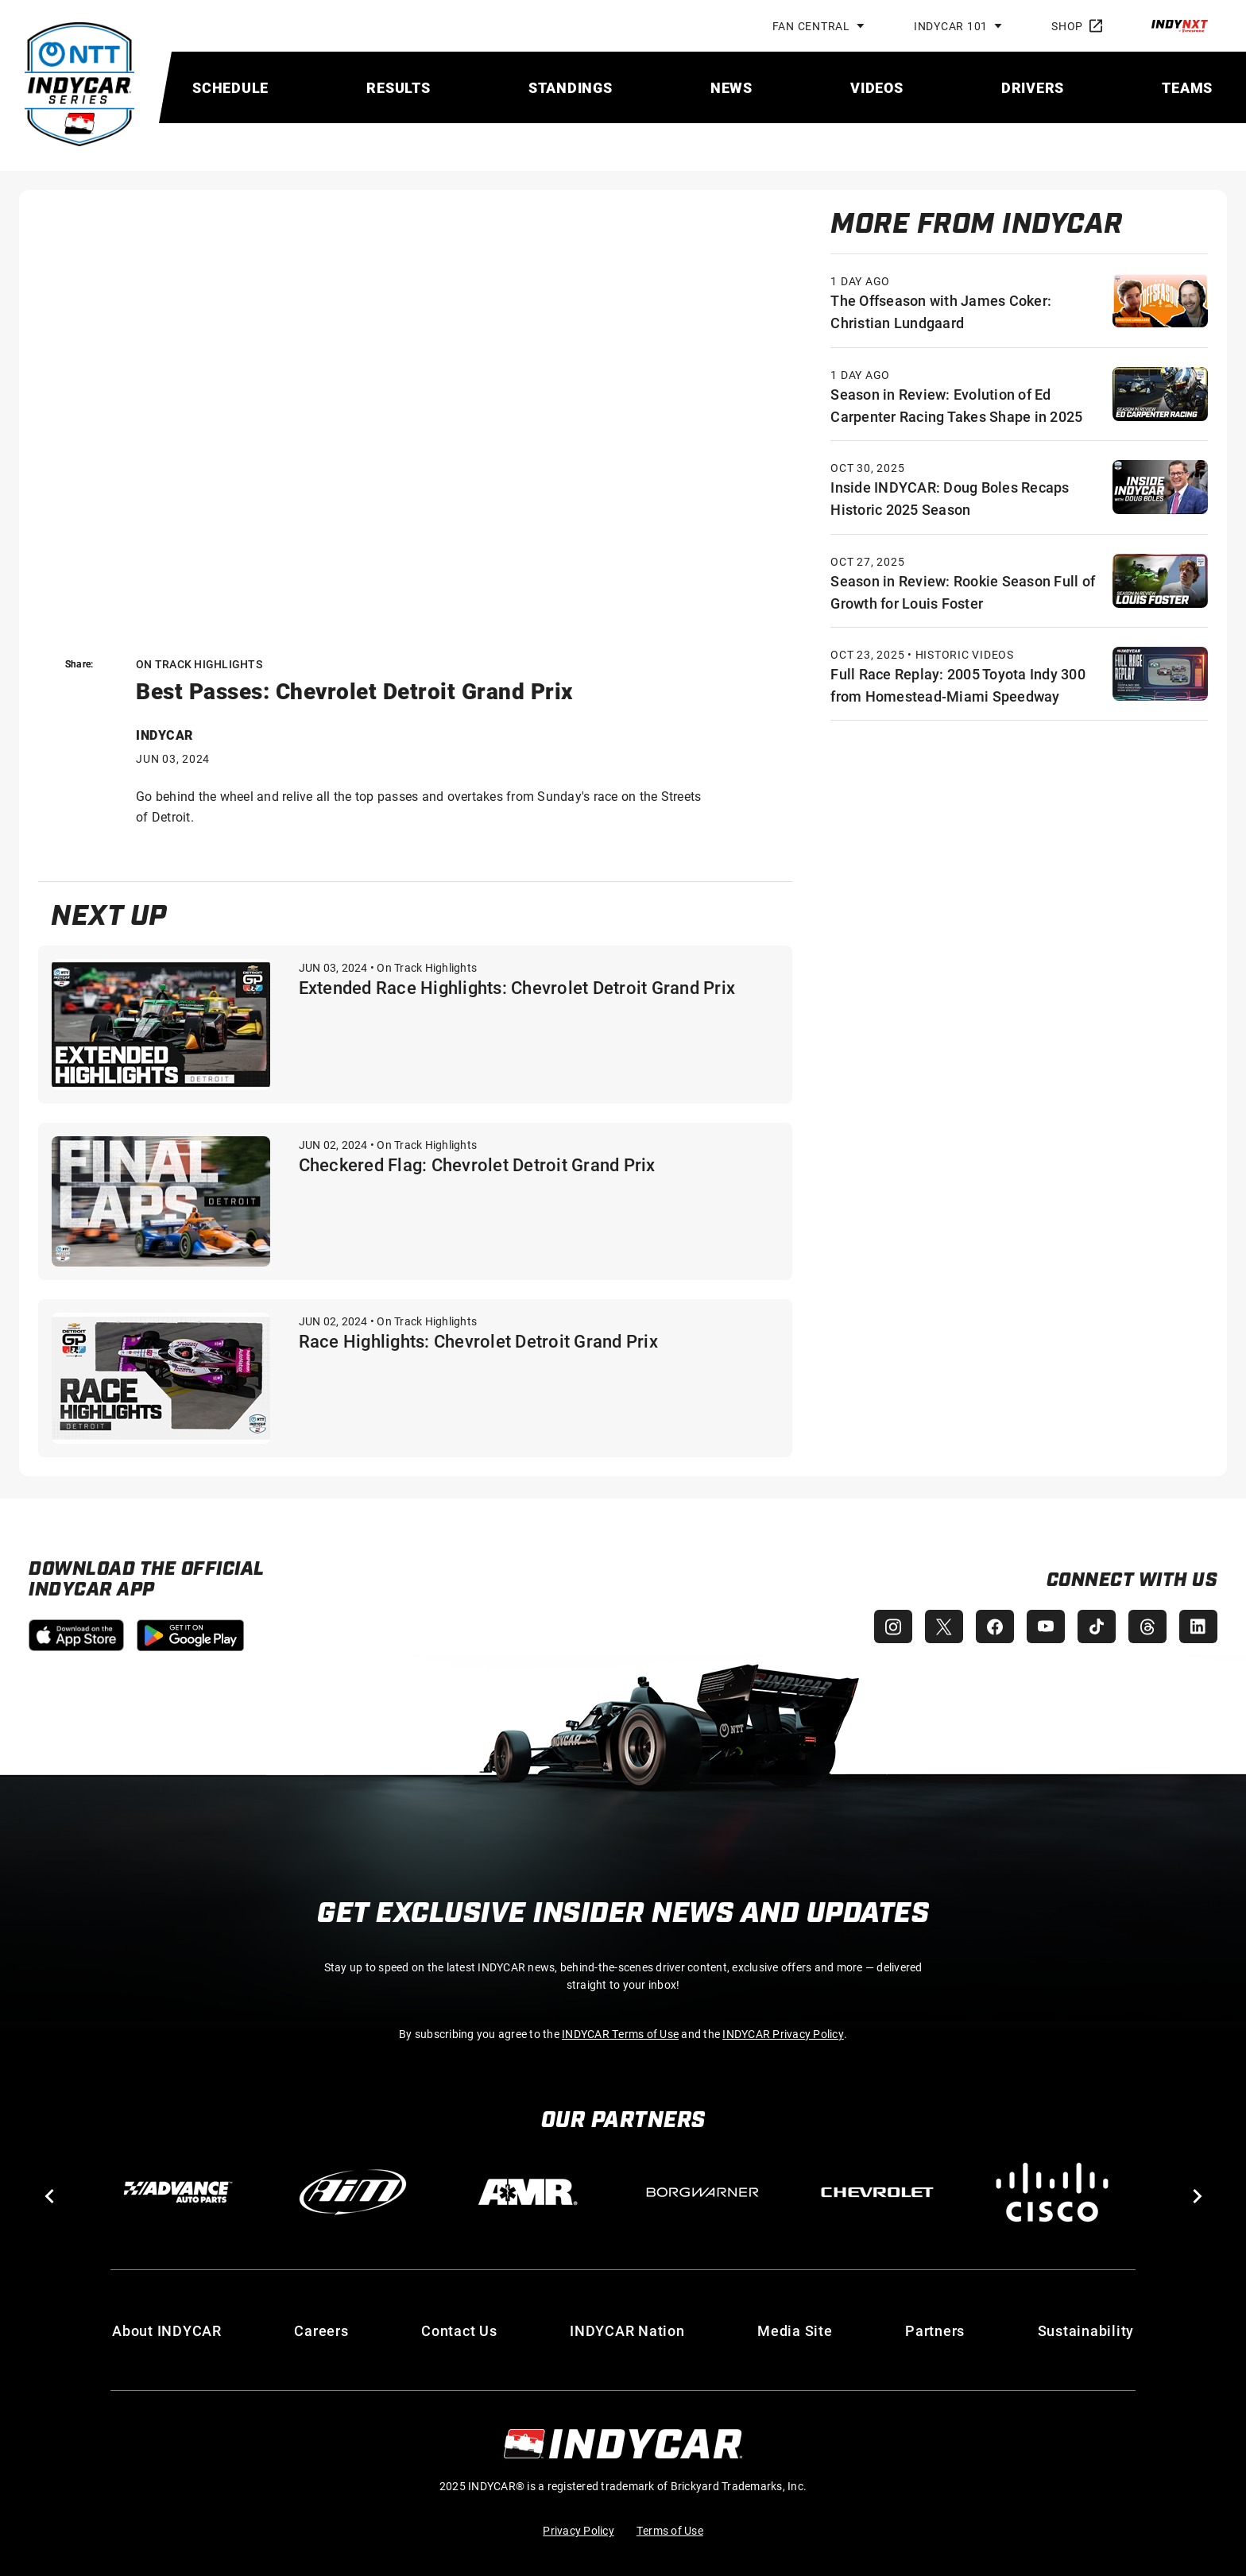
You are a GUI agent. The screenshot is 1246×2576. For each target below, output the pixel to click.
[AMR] (528, 2192)
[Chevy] (877, 2192)
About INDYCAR (167, 2330)
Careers (321, 2330)
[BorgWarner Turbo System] (702, 2192)
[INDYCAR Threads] (1147, 1626)
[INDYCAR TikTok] (1097, 1626)
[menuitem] (230, 87)
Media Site (795, 2330)
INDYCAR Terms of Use (620, 2033)
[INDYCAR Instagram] (893, 1626)
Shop (1076, 25)
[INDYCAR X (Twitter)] (944, 1626)
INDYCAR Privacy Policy (783, 2033)
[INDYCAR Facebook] (995, 1626)
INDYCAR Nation (627, 2330)
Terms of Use (670, 2530)
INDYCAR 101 (951, 25)
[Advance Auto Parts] (178, 2192)
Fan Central (811, 25)
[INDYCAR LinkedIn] (1198, 1626)
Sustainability (1086, 2330)
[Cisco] (1052, 2192)
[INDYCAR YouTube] (1046, 1626)
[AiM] (353, 2192)
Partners (935, 2330)
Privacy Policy (578, 2530)
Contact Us (459, 2330)
